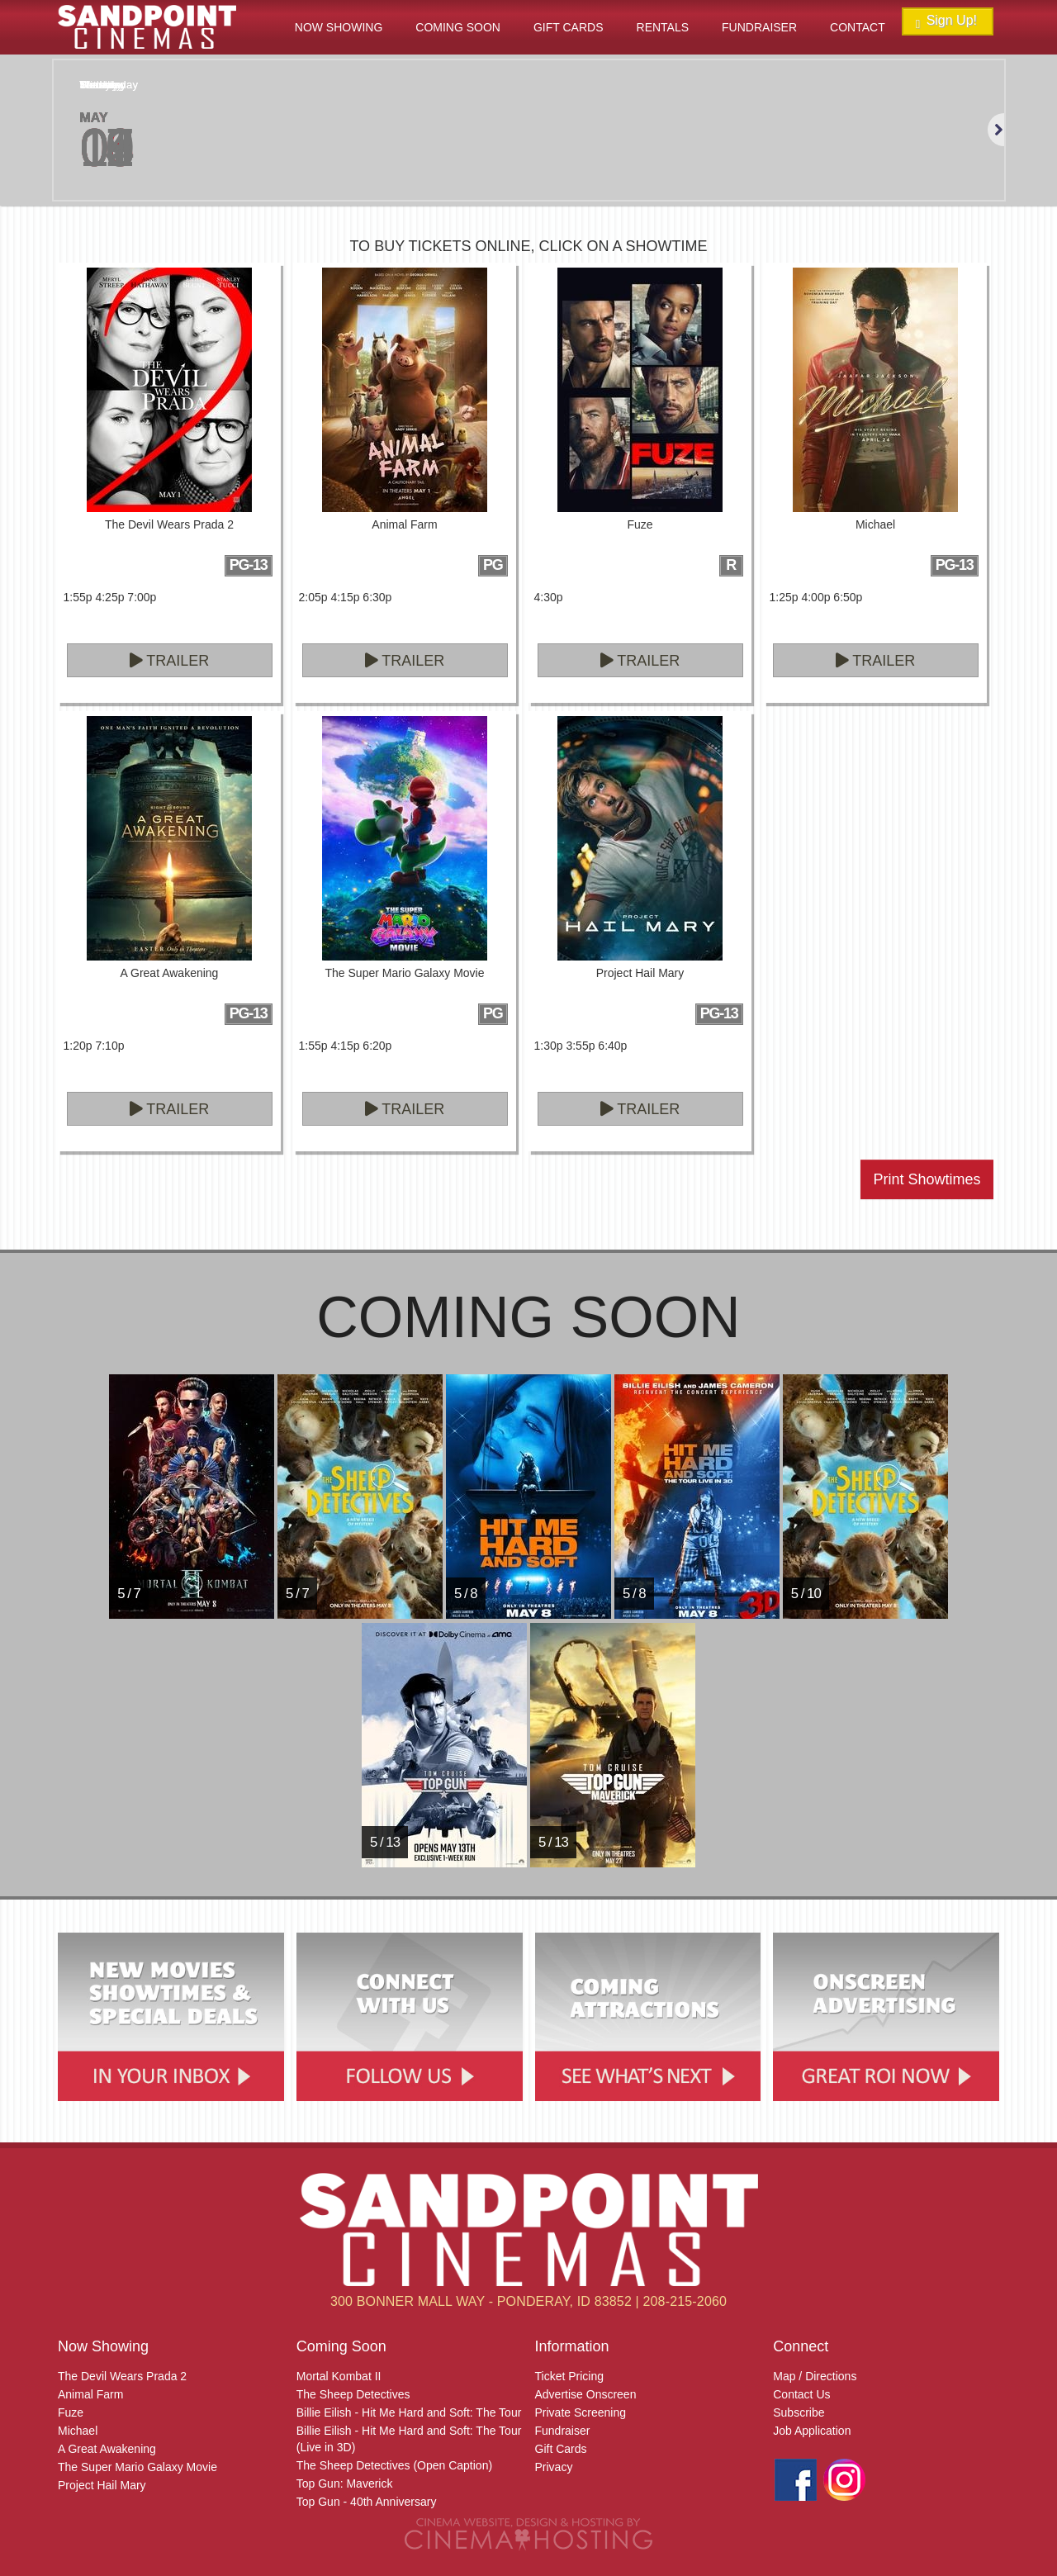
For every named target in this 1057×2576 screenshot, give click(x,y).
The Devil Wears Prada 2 (122, 2376)
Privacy (554, 2467)
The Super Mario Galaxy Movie (137, 2467)
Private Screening (581, 2412)
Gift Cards (568, 27)
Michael (77, 2430)
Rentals (663, 27)
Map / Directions (814, 2376)
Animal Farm (90, 2394)
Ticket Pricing (569, 2376)
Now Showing (339, 27)
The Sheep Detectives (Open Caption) (394, 2465)
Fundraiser (759, 27)
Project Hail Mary (102, 2485)
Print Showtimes (926, 1179)
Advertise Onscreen (586, 2394)
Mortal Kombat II (339, 2376)
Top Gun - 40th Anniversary (366, 2501)
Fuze (70, 2412)
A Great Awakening (107, 2448)
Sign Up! (946, 22)
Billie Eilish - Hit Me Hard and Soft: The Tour (409, 2412)
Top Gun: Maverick (344, 2483)
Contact (857, 27)
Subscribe (798, 2412)
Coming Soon (457, 27)
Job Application (812, 2430)
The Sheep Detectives (353, 2394)
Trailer (170, 660)
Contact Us (801, 2394)
